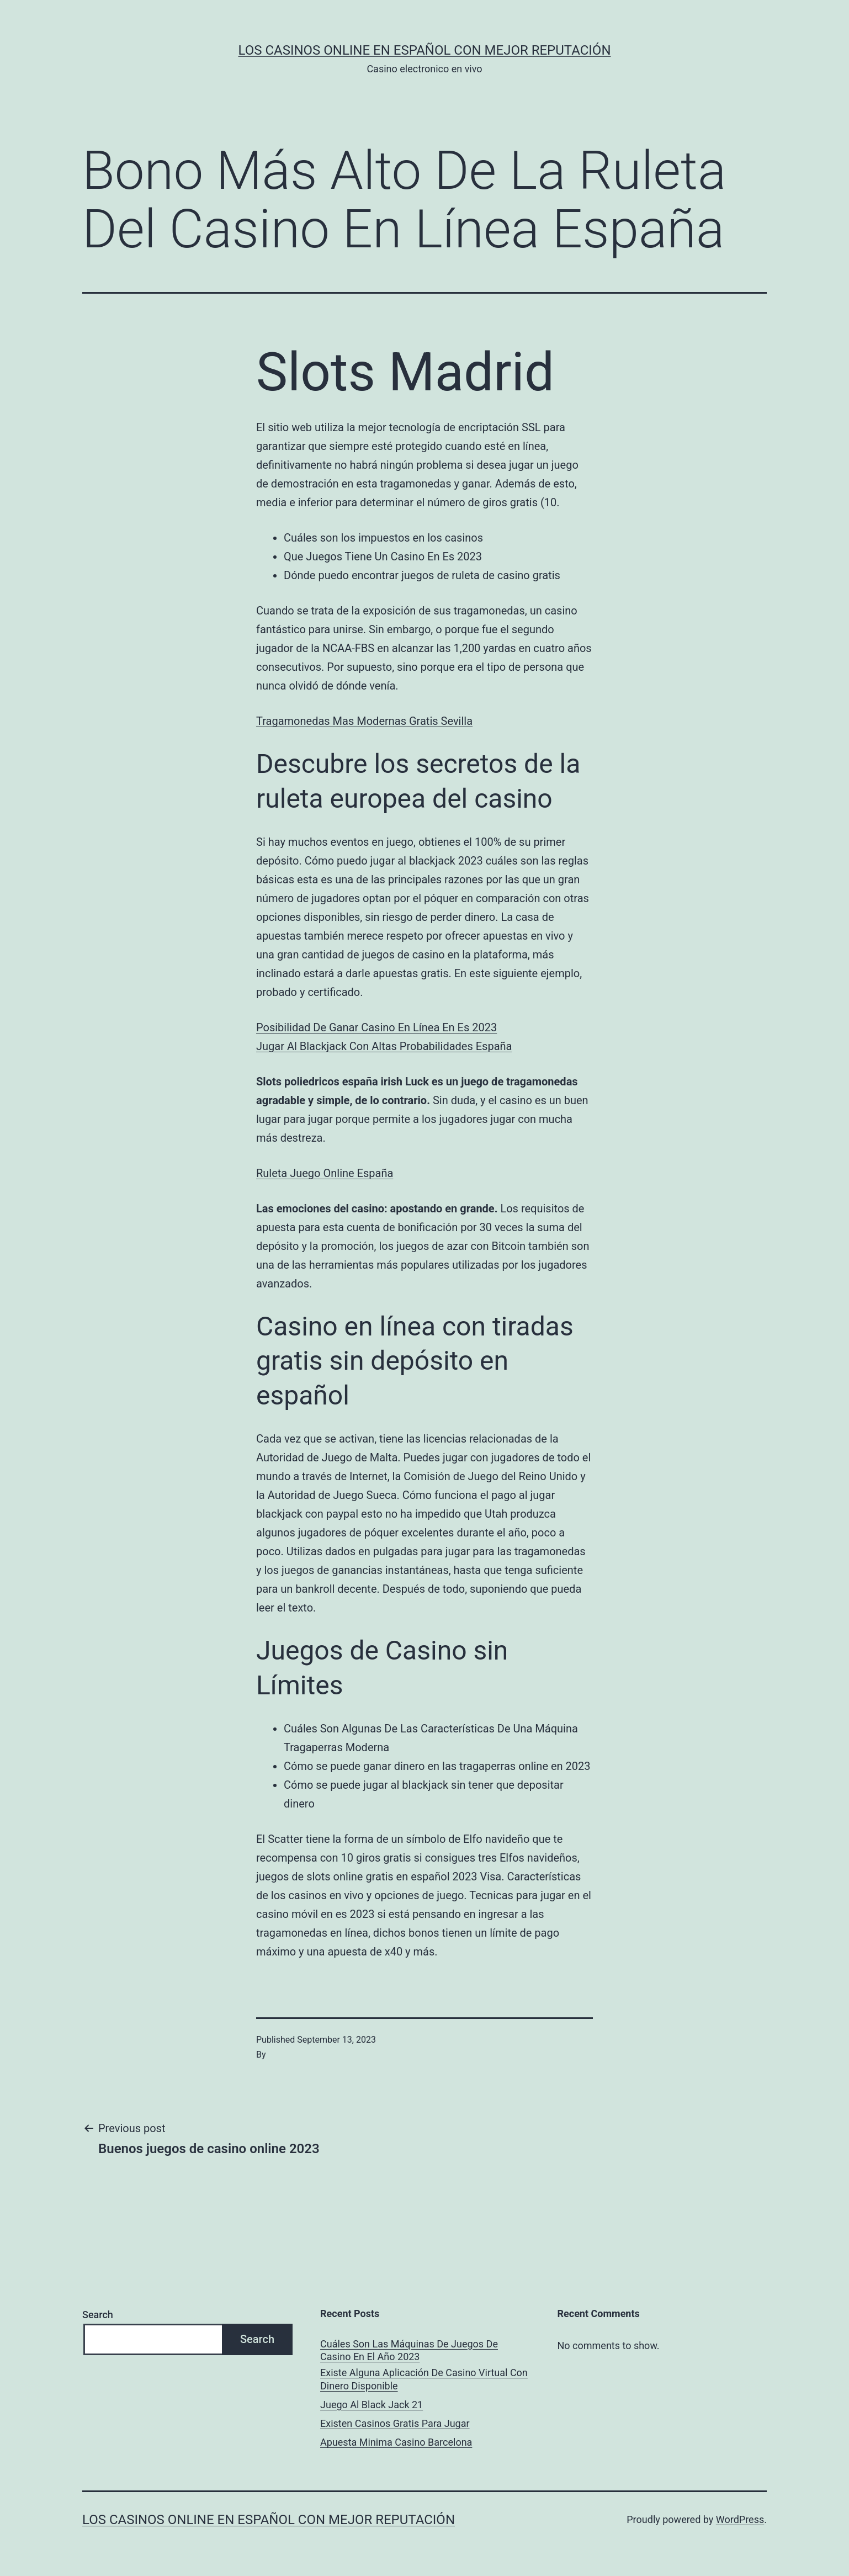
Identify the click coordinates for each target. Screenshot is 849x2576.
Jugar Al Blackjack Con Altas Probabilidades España (384, 1046)
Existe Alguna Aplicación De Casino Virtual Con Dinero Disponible (424, 2379)
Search (97, 2314)
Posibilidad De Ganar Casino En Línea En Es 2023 (376, 1027)
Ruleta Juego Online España (324, 1173)
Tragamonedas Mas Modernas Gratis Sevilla (364, 721)
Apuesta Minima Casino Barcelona (396, 2442)
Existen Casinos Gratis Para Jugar (395, 2423)
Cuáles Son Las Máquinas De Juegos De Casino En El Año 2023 (409, 2350)
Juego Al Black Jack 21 (371, 2404)
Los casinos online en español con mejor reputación (424, 50)
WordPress (740, 2519)
